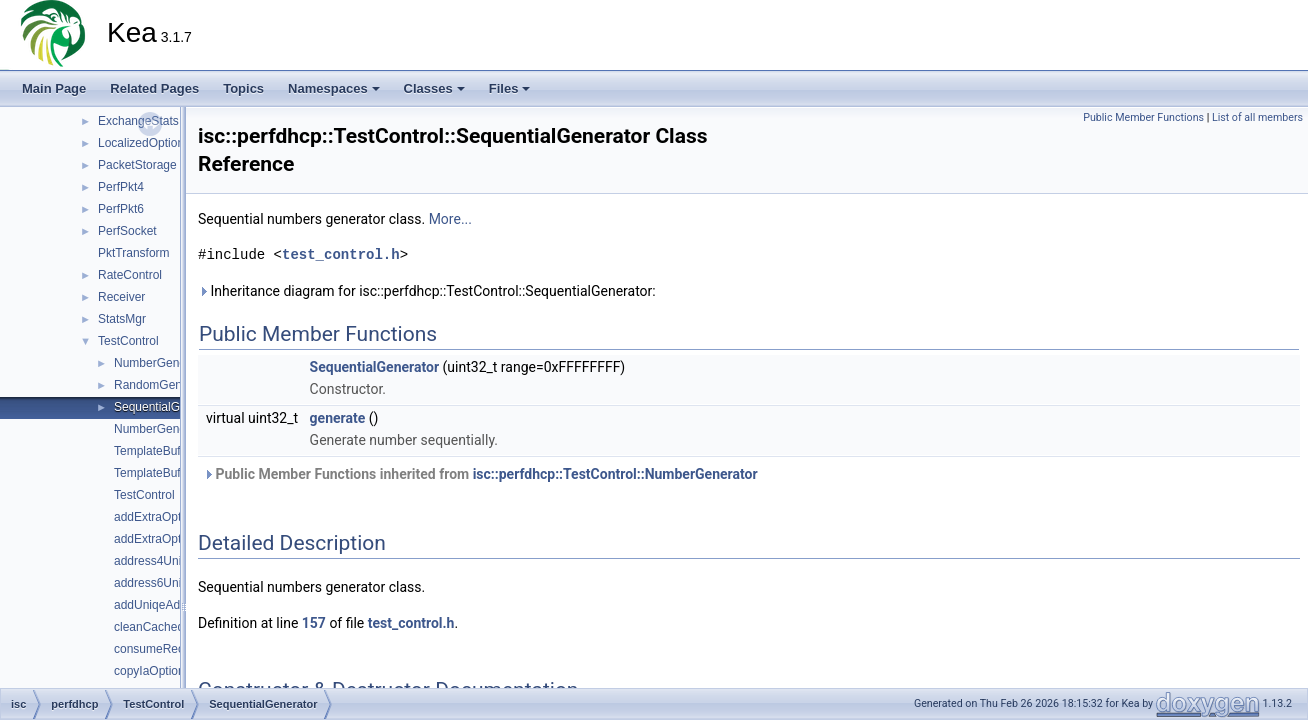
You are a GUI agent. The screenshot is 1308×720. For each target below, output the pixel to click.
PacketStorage (137, 165)
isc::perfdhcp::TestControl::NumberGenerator (615, 474)
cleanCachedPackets (170, 627)
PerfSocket (127, 231)
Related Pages (154, 88)
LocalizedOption (141, 143)
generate (338, 418)
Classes (434, 88)
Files (510, 88)
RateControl (130, 275)
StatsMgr (122, 319)
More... (450, 219)
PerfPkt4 (121, 187)
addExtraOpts (150, 517)
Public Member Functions (1143, 117)
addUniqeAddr (152, 605)
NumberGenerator (162, 363)
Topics (243, 88)
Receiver (121, 297)
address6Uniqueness (170, 583)
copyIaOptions (152, 671)
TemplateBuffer (154, 451)
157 (314, 623)
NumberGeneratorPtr (170, 429)
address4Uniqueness (170, 561)
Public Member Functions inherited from (480, 474)
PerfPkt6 (121, 209)
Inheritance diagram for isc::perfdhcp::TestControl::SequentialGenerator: (427, 291)
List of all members (1257, 117)
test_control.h (341, 254)
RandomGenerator (163, 385)
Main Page (54, 88)
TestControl (128, 341)
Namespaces (334, 88)
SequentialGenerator (169, 407)
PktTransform (134, 253)
